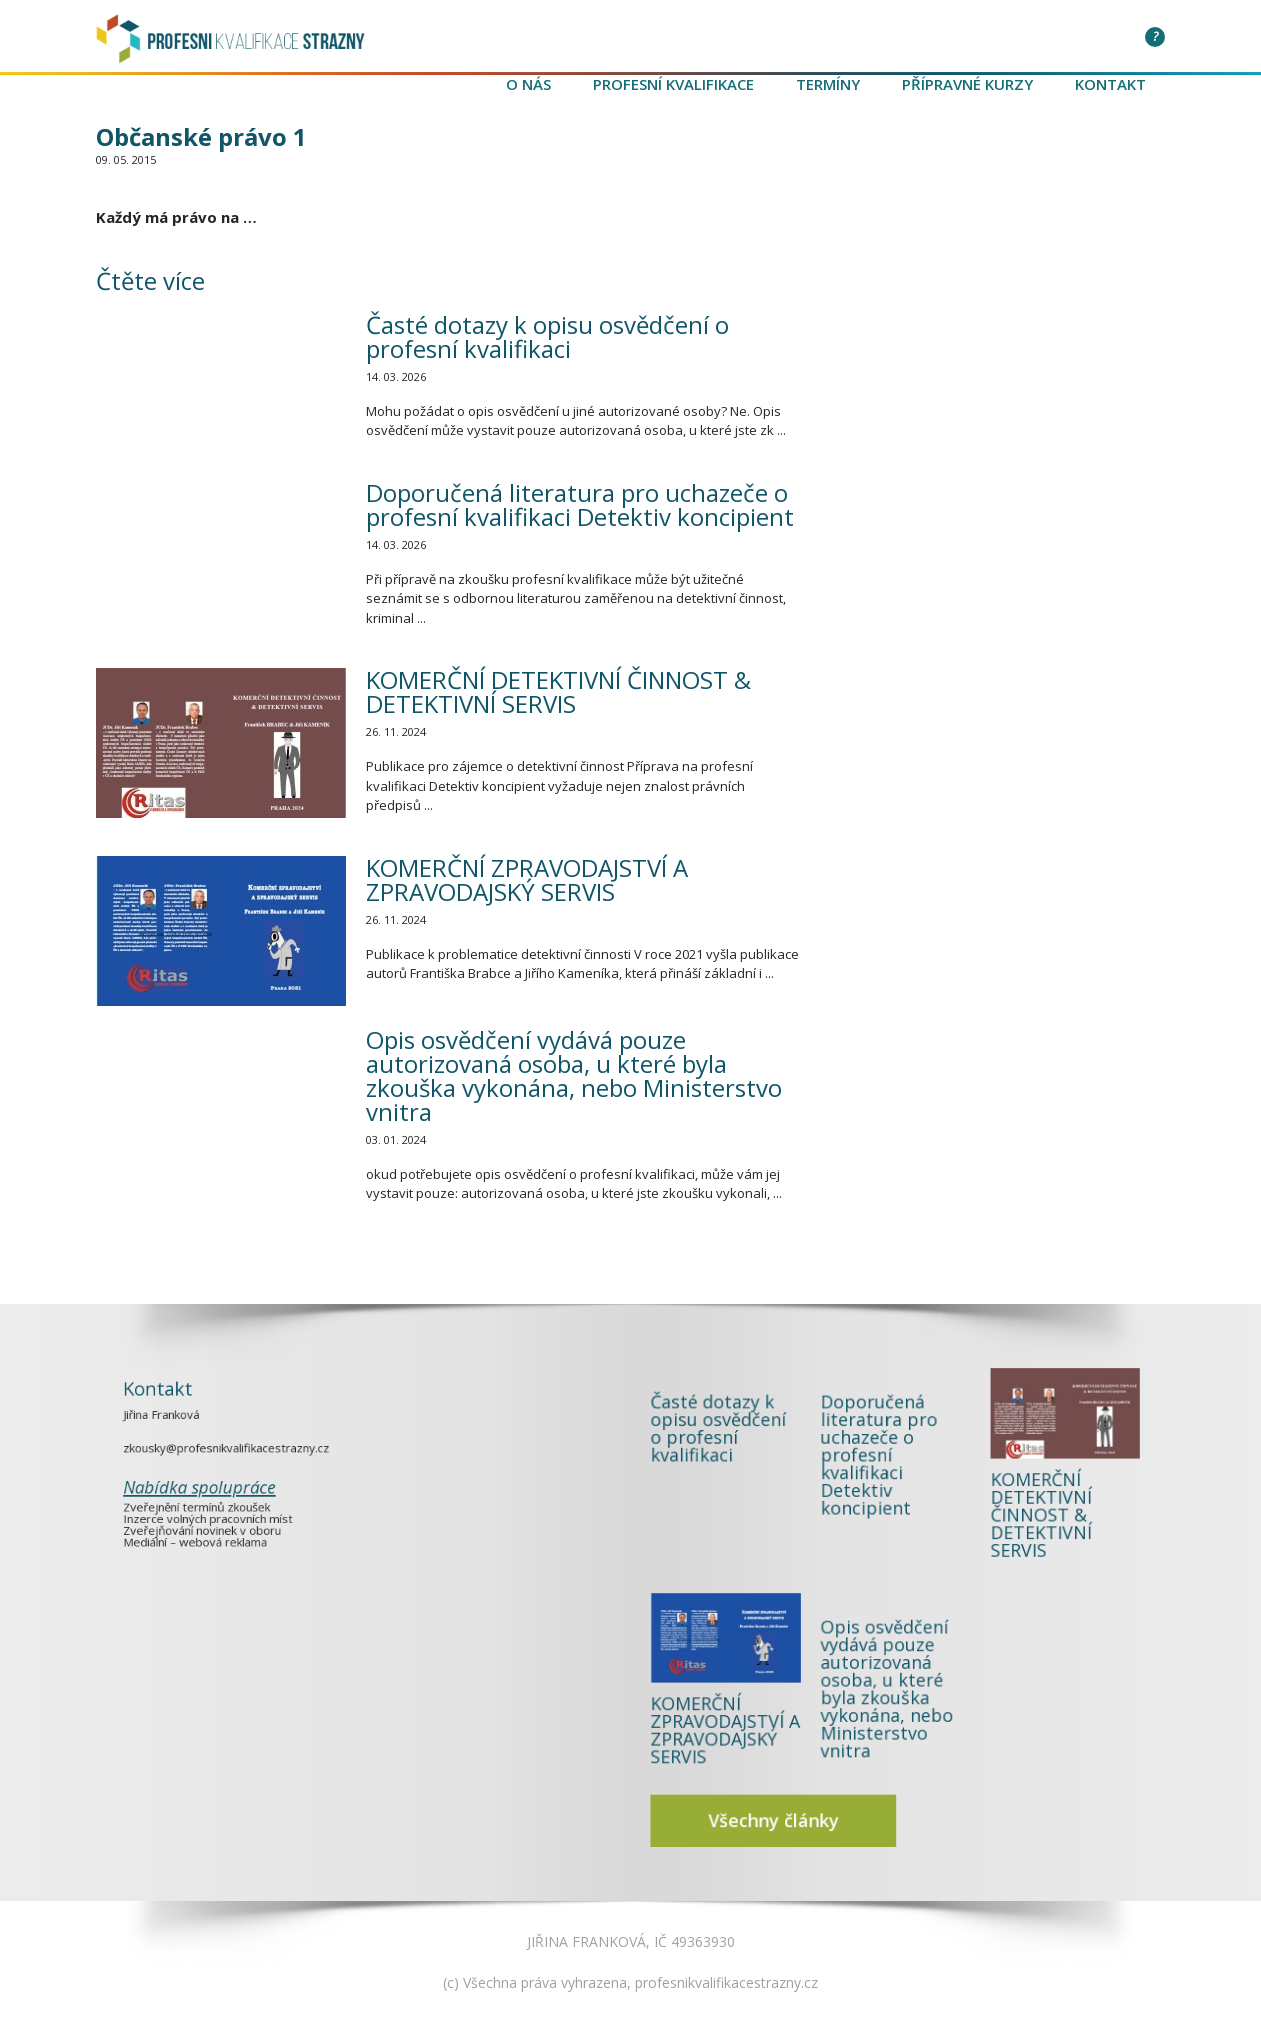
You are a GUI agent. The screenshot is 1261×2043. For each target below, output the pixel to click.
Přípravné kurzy (967, 84)
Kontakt (1110, 84)
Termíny (828, 84)
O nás (528, 84)
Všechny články (844, 1702)
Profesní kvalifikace (673, 84)
